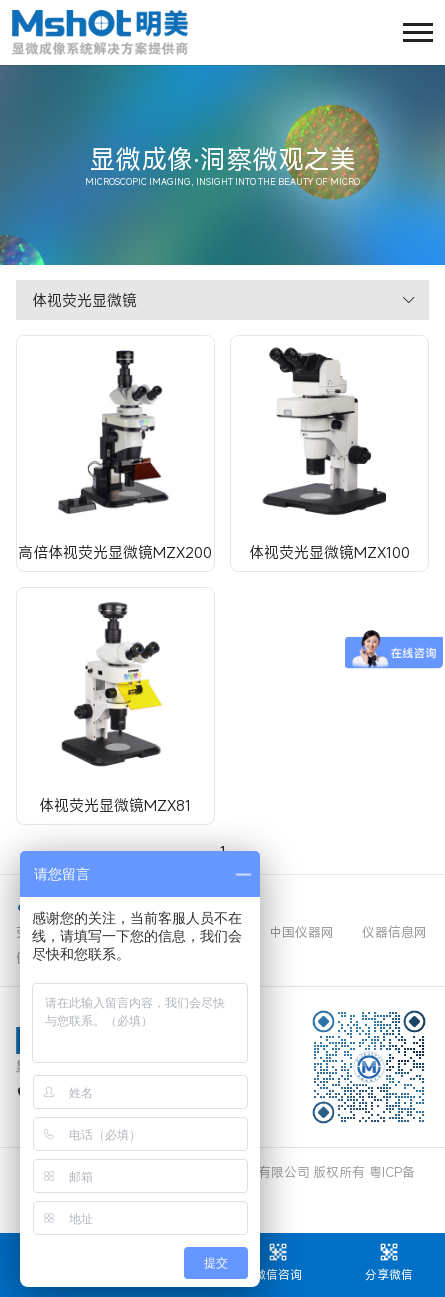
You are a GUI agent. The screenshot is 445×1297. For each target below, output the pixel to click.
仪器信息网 (394, 932)
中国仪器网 (301, 932)
